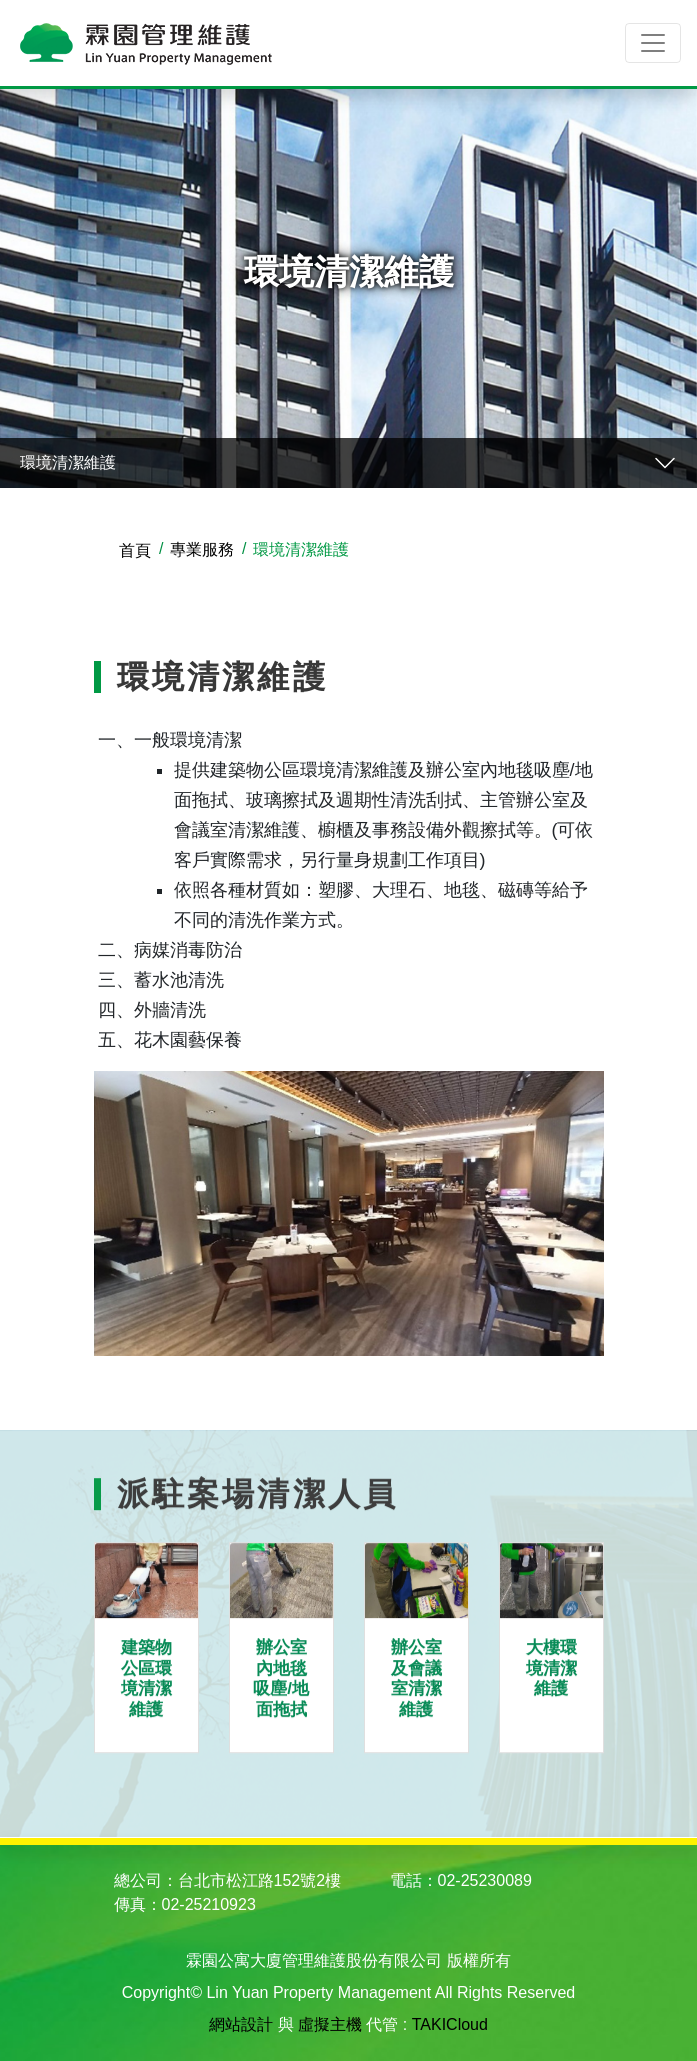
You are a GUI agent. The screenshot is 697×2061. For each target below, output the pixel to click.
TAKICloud (450, 2024)
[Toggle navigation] (653, 43)
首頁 (135, 550)
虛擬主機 (330, 2024)
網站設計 (241, 2024)
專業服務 (202, 549)
